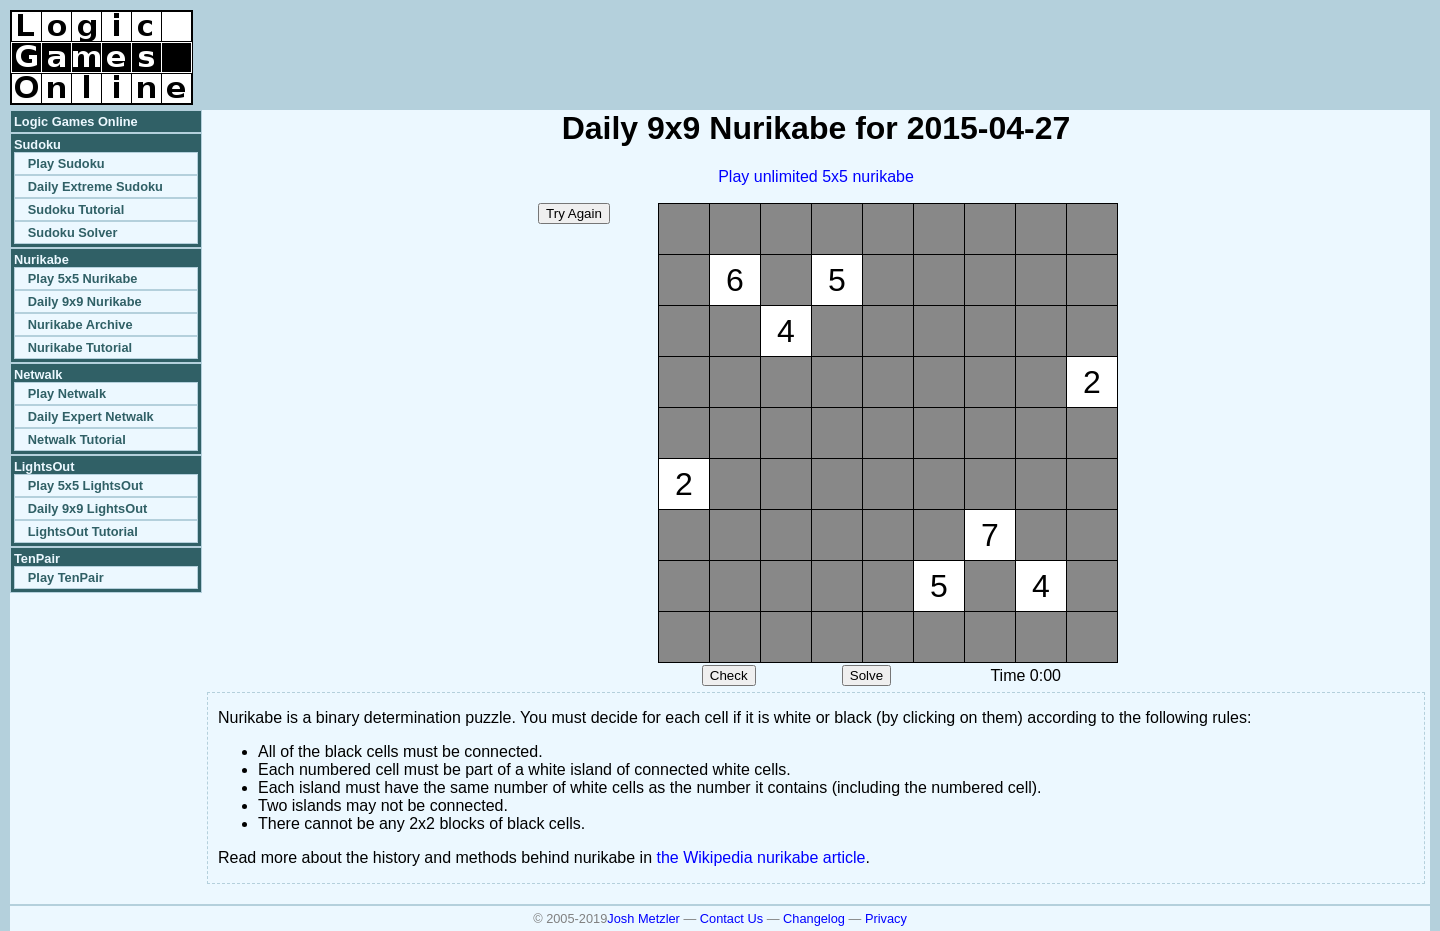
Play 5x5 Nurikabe (83, 278)
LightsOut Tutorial (83, 531)
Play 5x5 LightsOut (85, 485)
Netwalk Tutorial (77, 439)
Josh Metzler (643, 918)
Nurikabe (41, 259)
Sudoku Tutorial (76, 209)
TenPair (37, 558)
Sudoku (37, 144)
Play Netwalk (67, 393)
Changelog (814, 918)
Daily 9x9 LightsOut (87, 508)
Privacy (886, 918)
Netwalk (38, 374)
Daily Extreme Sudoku (95, 186)
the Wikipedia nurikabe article (761, 857)
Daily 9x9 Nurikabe (85, 301)
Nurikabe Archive (80, 324)
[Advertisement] (1196, 40)
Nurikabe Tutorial (80, 347)
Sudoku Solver (73, 232)
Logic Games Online (76, 121)
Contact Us (731, 918)
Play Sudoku (66, 163)
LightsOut (44, 466)
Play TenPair (66, 577)
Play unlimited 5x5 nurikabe (816, 176)
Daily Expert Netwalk (91, 416)
